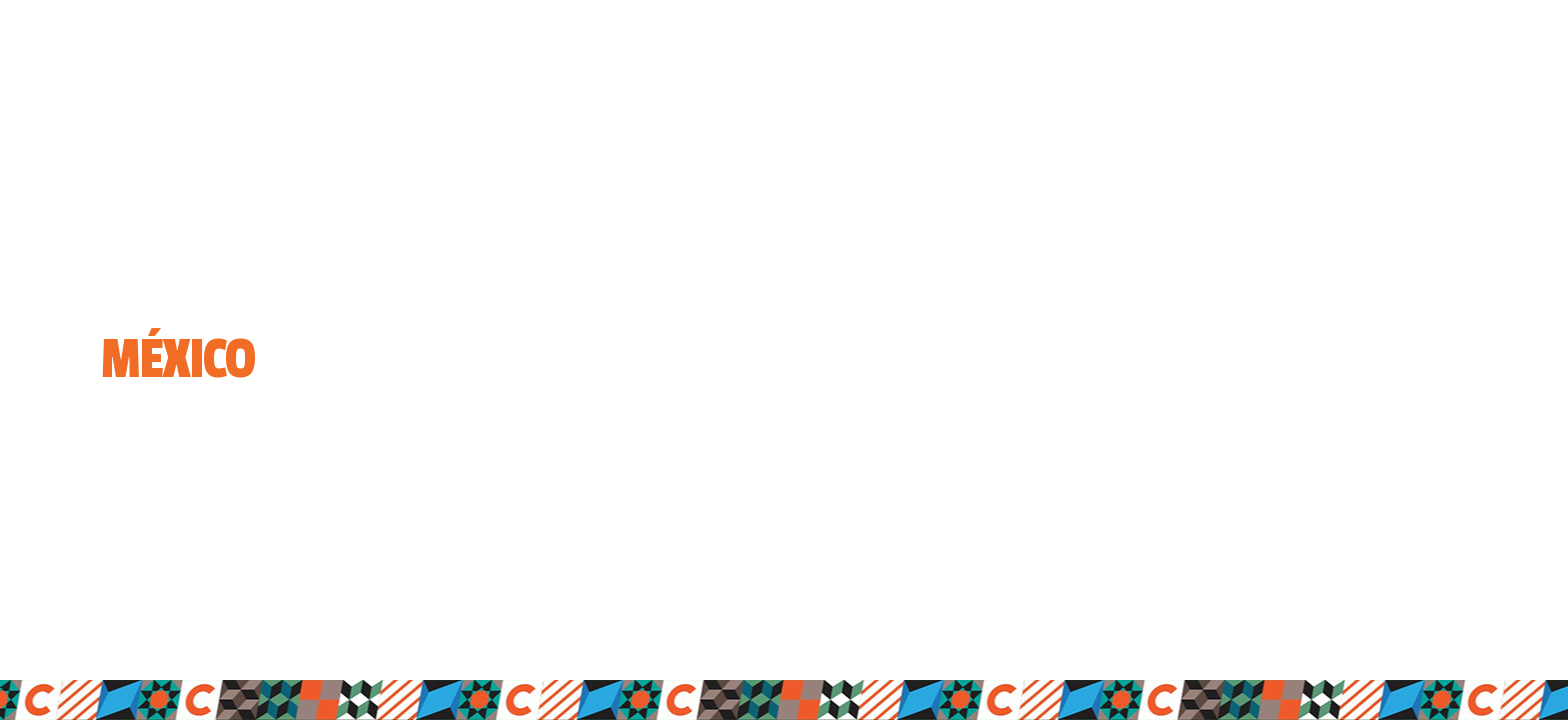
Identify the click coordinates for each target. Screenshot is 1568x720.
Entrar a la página (173, 453)
